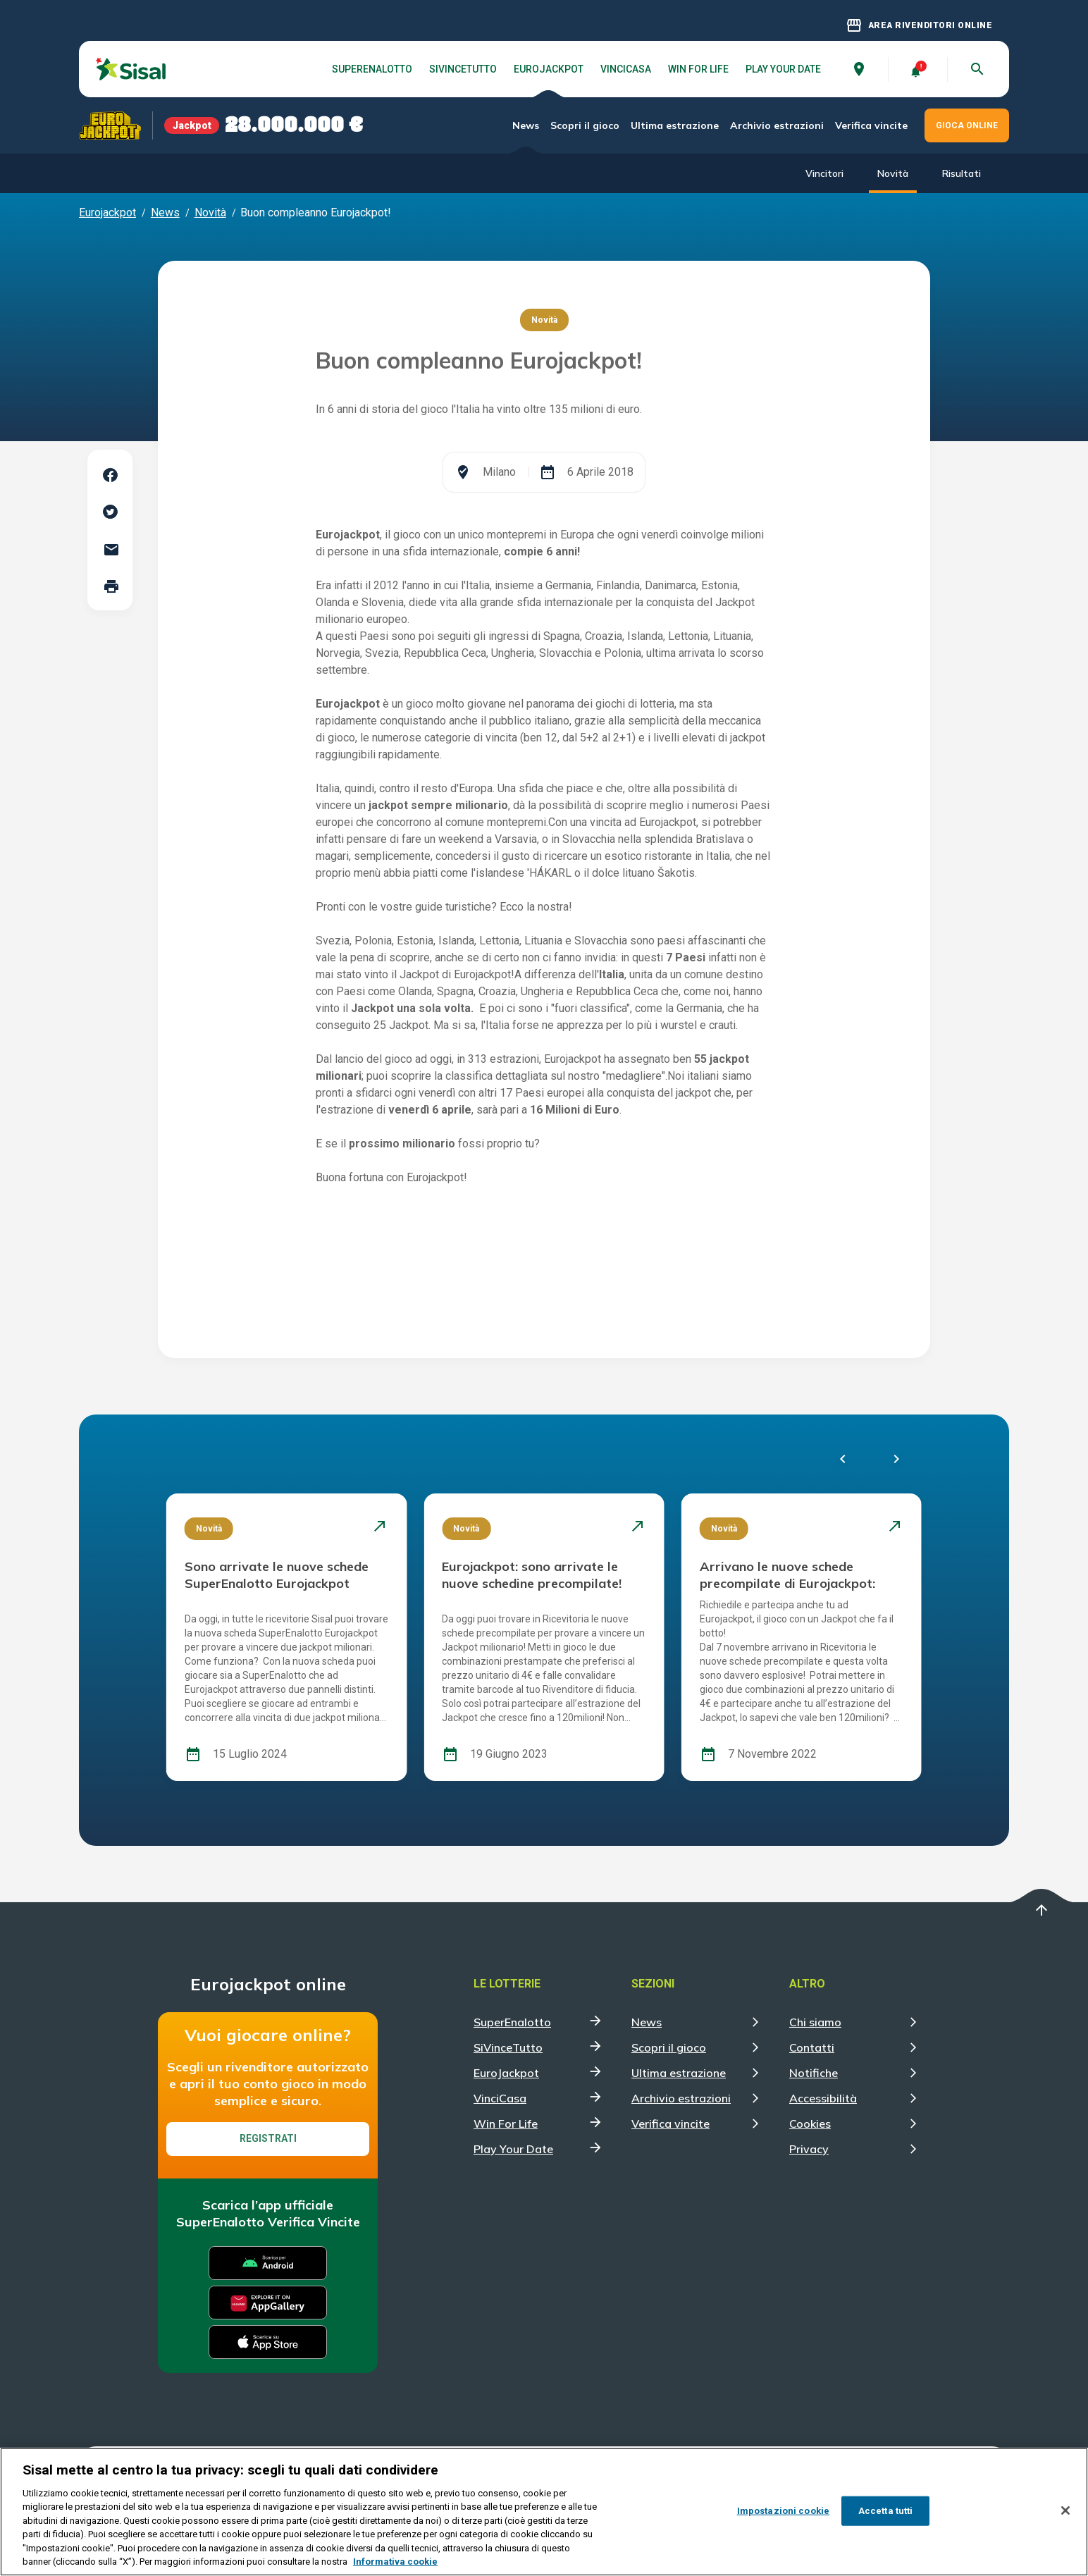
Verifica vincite (871, 125)
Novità (892, 173)
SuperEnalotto (372, 69)
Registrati (268, 2138)
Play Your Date (783, 69)
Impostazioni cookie (783, 2511)
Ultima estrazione (675, 125)
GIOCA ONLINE (967, 125)
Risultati (961, 173)
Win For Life (698, 69)
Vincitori (824, 173)
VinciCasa (625, 69)
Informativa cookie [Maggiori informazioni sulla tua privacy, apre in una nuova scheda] (395, 2561)
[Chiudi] (1065, 2510)
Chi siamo (815, 2022)
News (525, 125)
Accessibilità (823, 2098)
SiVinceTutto (463, 69)
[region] (544, 2512)
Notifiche (813, 2073)
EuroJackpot (548, 69)
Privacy (809, 2149)
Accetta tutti (885, 2511)
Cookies (810, 2123)
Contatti (811, 2047)
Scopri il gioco (584, 125)
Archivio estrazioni (777, 125)
